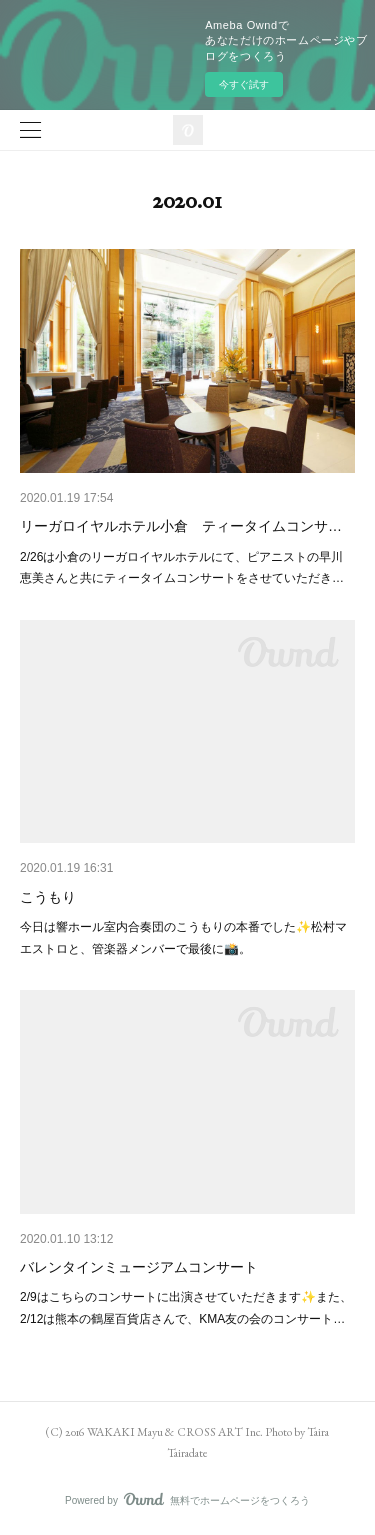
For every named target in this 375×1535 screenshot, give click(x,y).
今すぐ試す (244, 84)
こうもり (48, 897)
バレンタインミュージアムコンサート (139, 1267)
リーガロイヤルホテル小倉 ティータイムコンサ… (181, 526)
